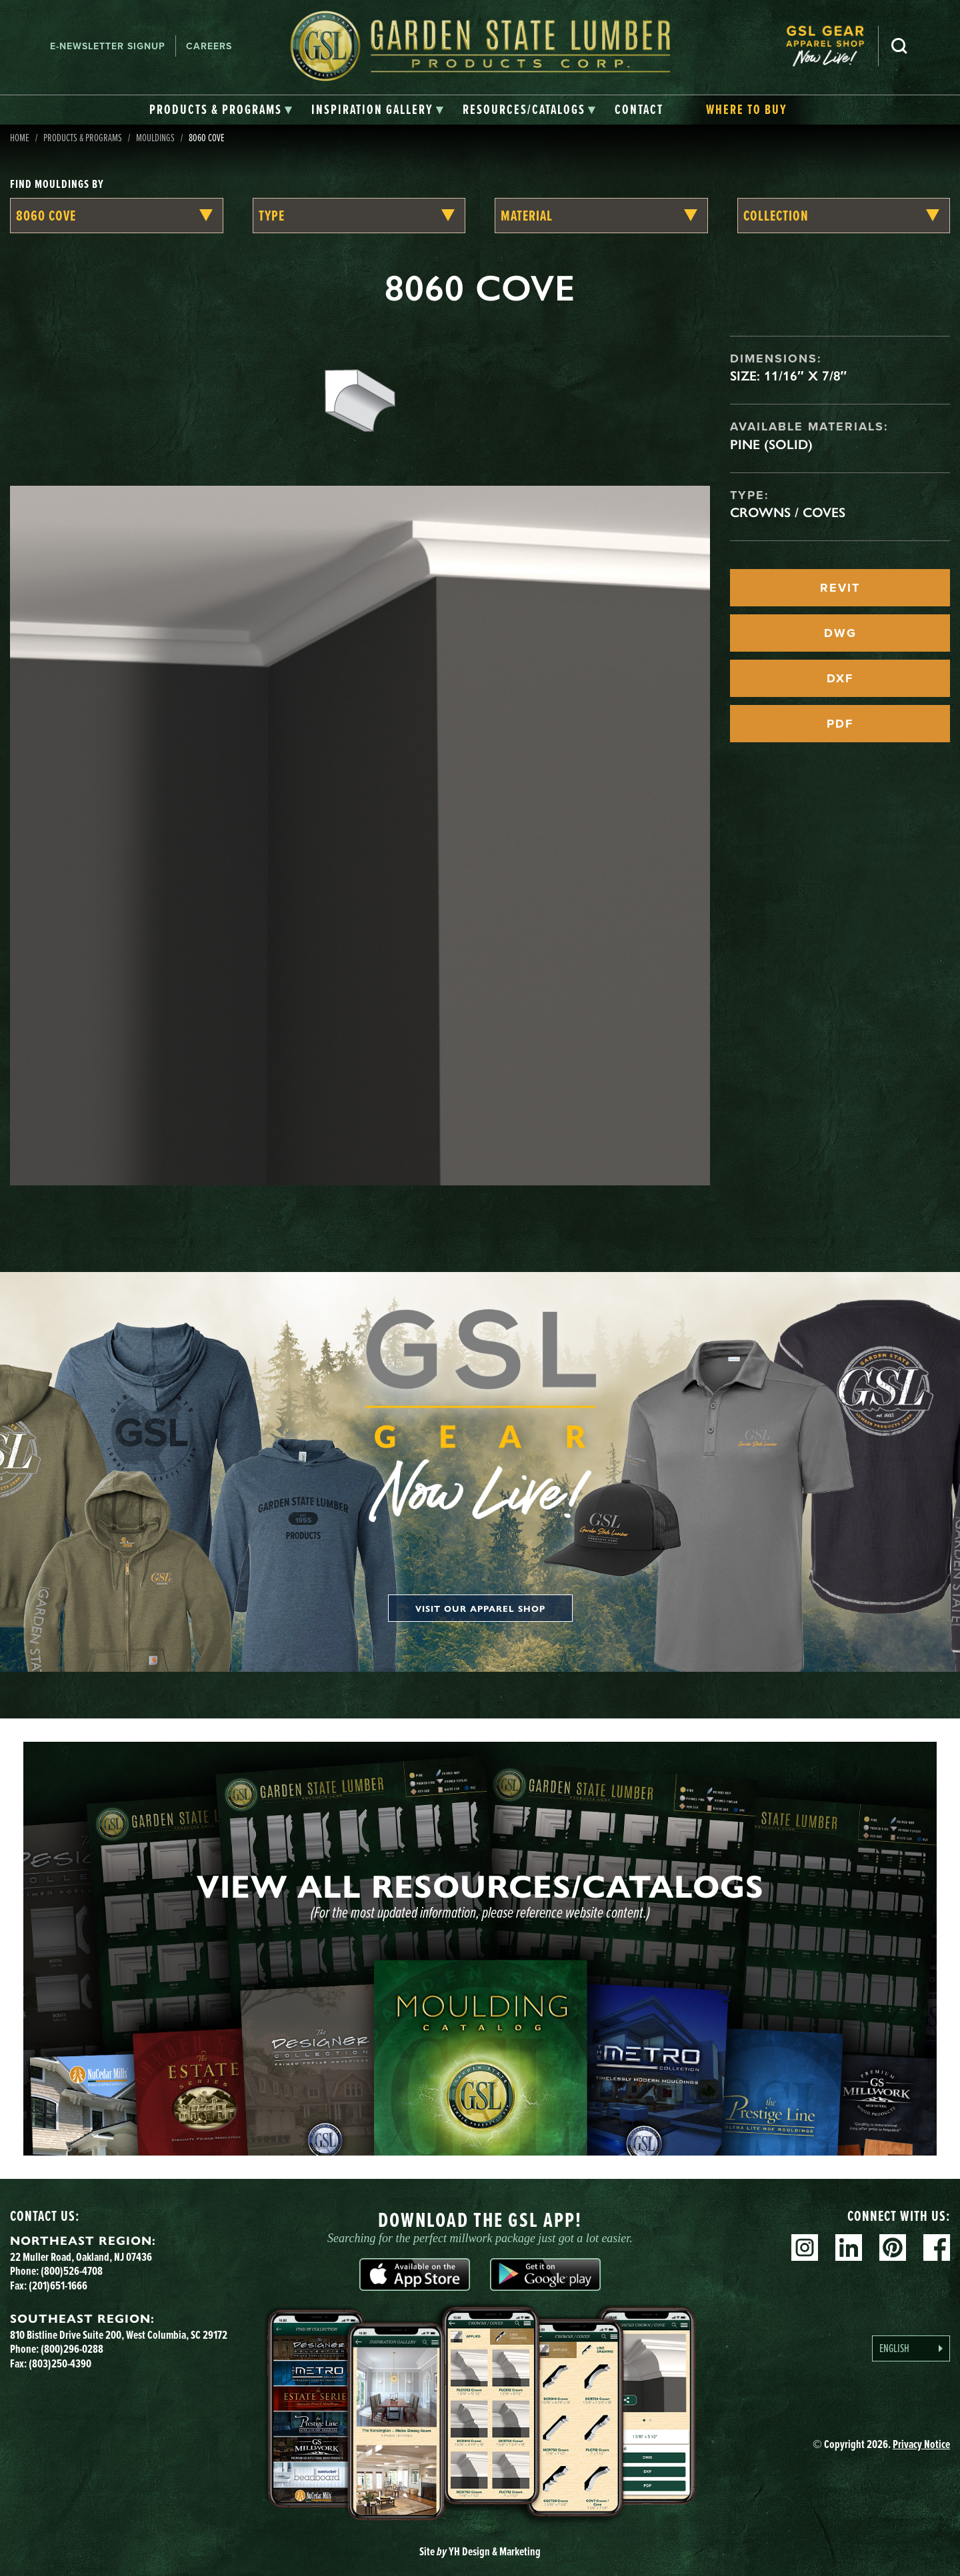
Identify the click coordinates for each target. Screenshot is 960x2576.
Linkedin (848, 2247)
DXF (840, 678)
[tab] (221, 110)
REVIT (840, 587)
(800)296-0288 (72, 2348)
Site (480, 2551)
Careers (209, 46)
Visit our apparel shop (480, 1608)
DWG (840, 633)
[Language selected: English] (911, 2348)
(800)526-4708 (72, 2270)
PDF (840, 723)
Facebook (936, 2247)
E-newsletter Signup (107, 46)
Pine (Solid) (771, 444)
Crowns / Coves (787, 512)
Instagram (804, 2247)
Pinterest (892, 2247)
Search (899, 46)
